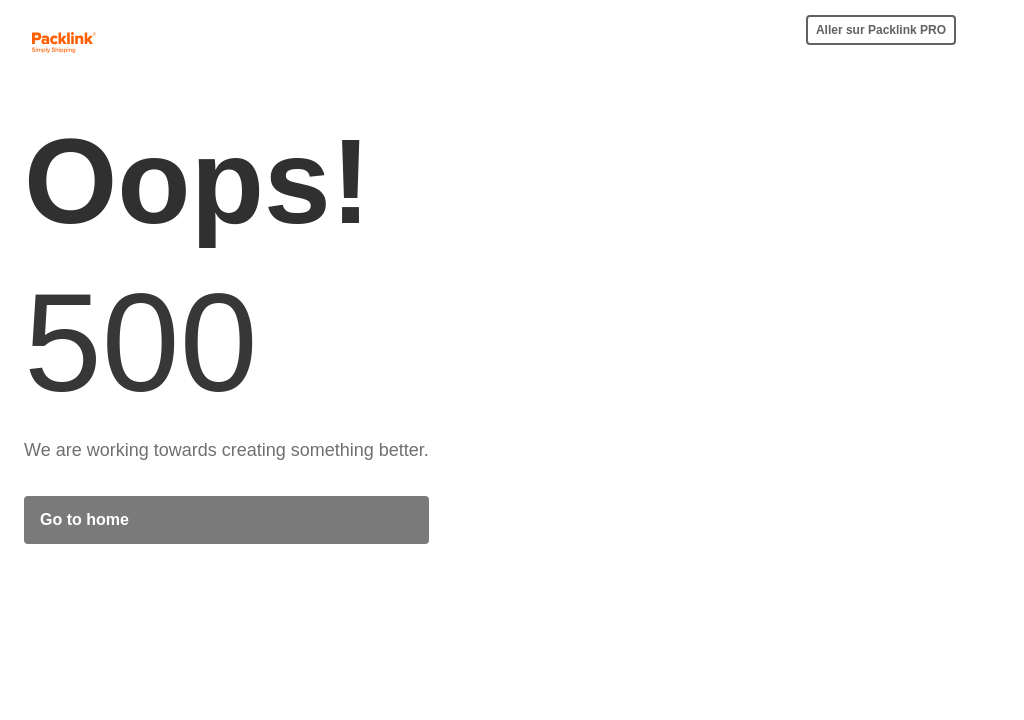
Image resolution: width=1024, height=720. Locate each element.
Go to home (84, 519)
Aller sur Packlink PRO (881, 30)
